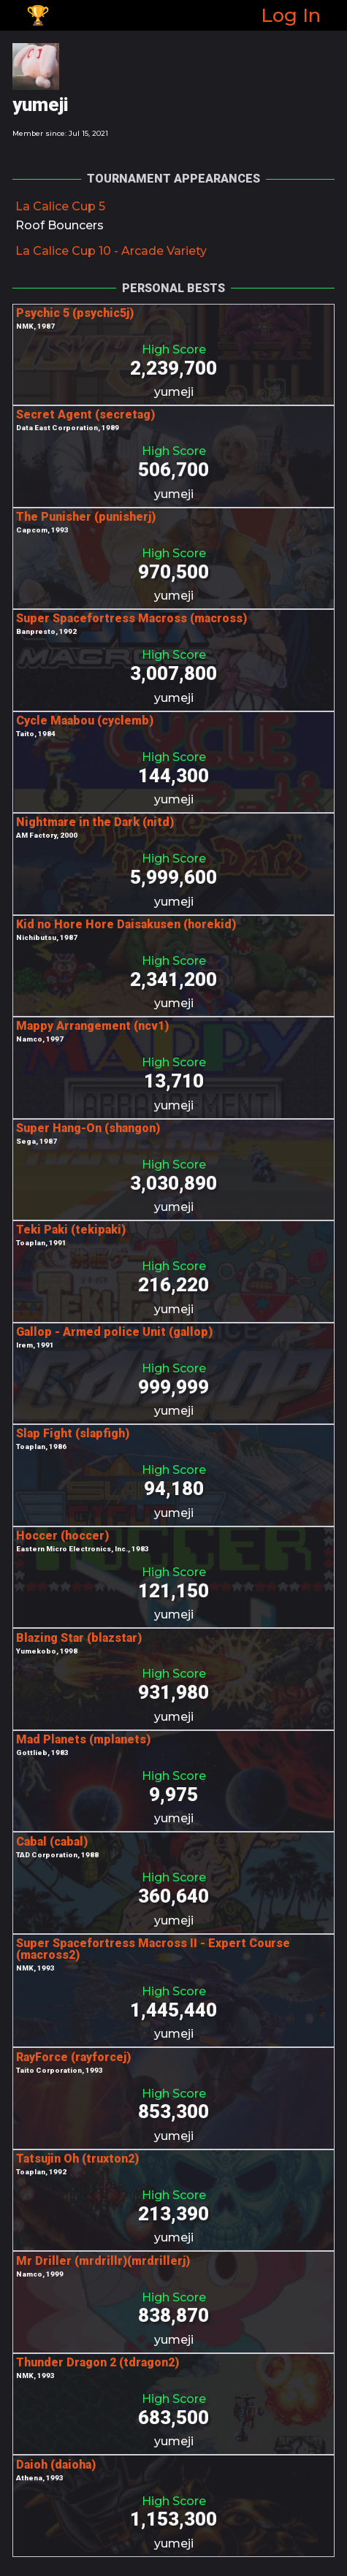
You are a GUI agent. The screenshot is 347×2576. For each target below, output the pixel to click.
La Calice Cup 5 (60, 206)
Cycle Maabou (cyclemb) (84, 720)
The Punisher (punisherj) (86, 517)
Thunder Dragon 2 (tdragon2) (97, 2362)
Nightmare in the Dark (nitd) (95, 822)
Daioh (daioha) (56, 2465)
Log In (291, 15)
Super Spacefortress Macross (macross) (131, 618)
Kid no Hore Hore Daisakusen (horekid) (126, 924)
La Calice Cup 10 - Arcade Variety (111, 251)
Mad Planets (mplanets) (83, 1739)
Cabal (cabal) (52, 1842)
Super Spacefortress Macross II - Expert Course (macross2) (153, 1949)
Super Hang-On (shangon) (88, 1128)
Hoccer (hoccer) (62, 1536)
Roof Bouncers (59, 225)
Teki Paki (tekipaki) (71, 1230)
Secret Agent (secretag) (85, 414)
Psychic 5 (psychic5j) (75, 313)
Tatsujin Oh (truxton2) (77, 2159)
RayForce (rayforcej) (73, 2057)
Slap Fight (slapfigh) (72, 1433)
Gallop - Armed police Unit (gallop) (114, 1332)
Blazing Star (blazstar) (79, 1638)
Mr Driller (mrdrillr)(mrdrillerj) (103, 2261)
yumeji (174, 392)
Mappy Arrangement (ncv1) (92, 1026)
